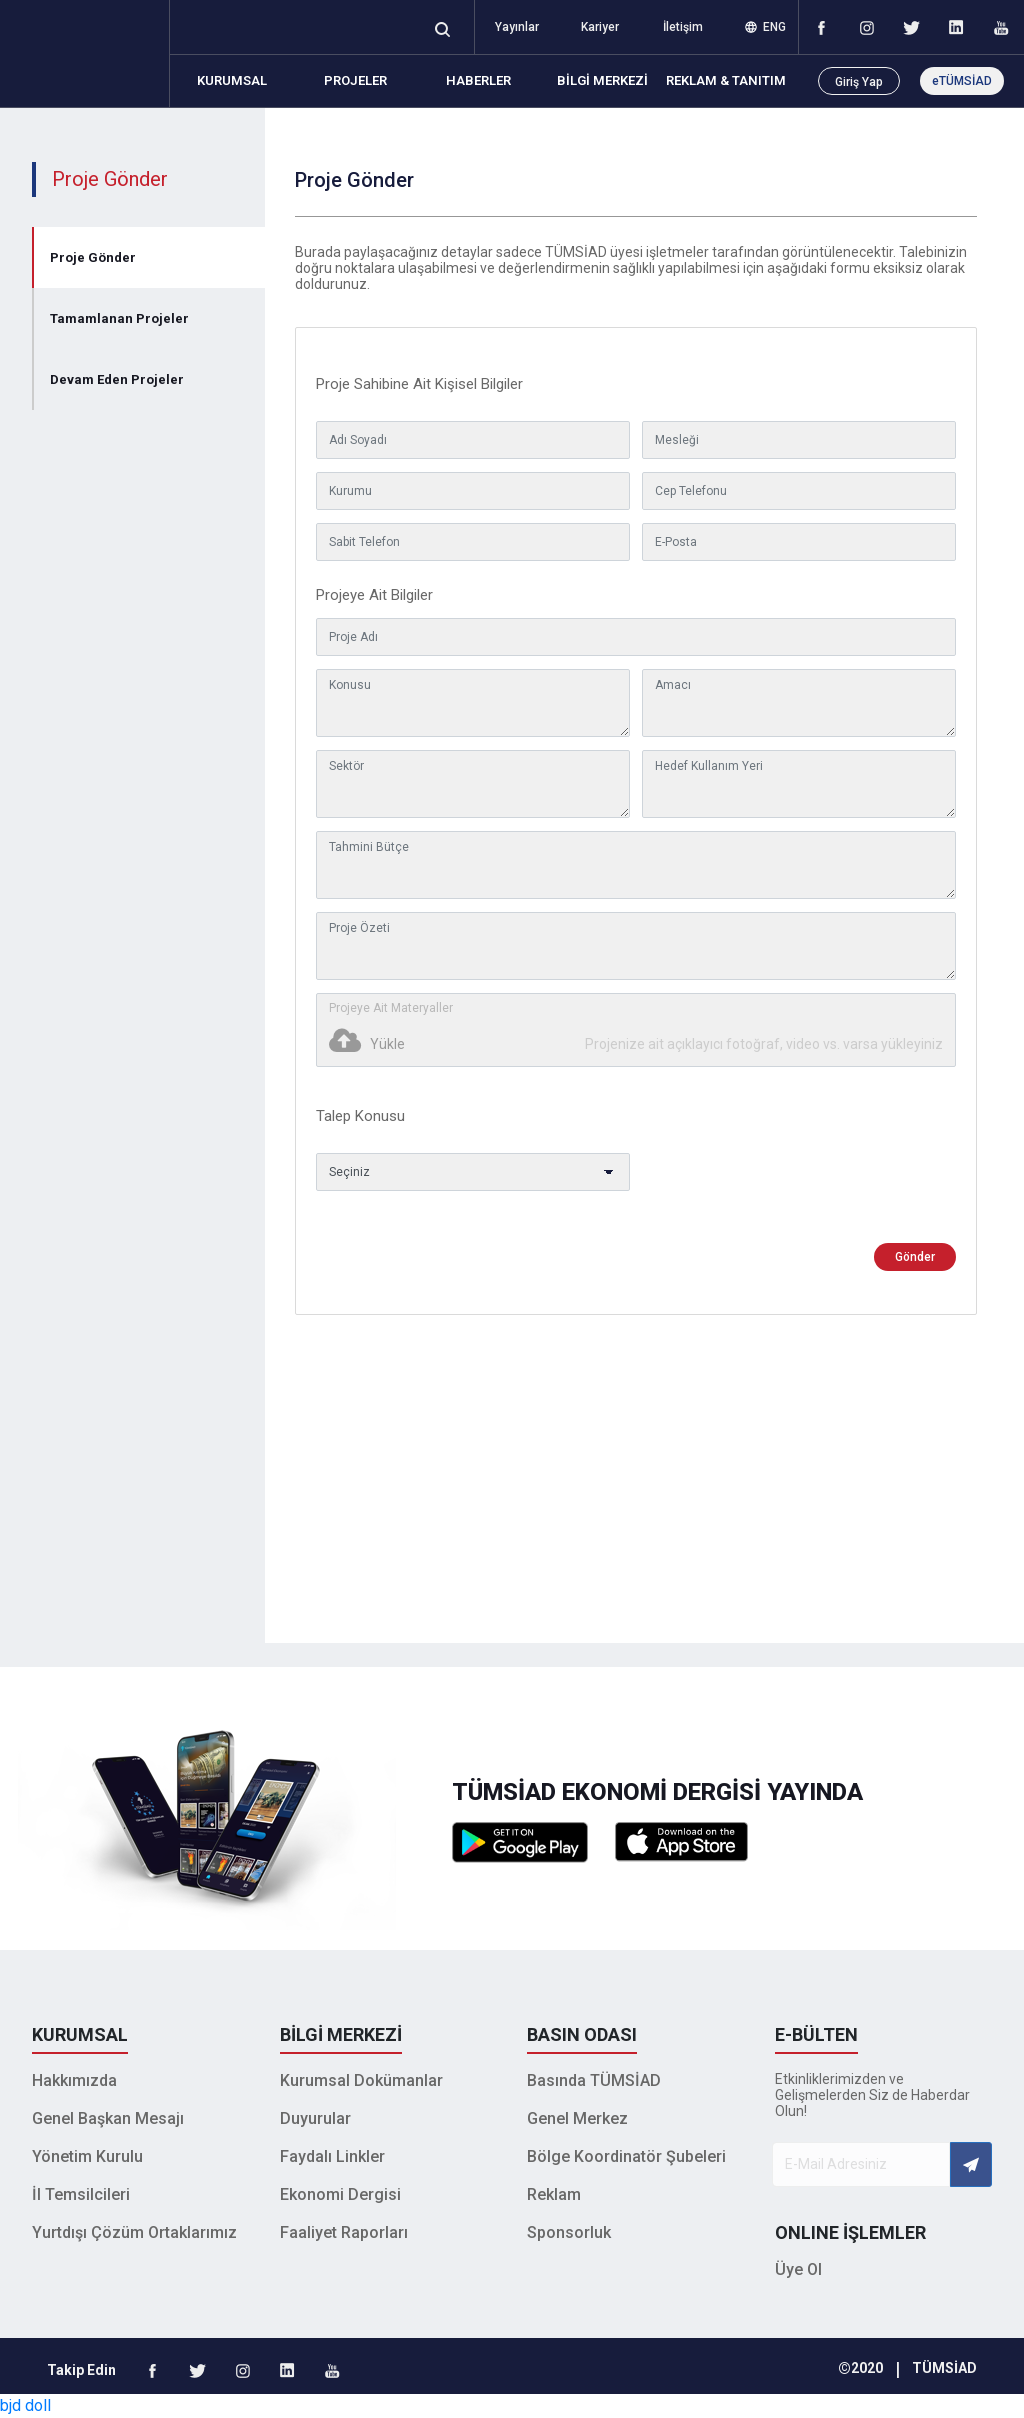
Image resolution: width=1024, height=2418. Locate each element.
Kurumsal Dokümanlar (361, 2080)
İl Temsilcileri (81, 2194)
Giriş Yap (859, 82)
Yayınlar (517, 27)
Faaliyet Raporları (344, 2232)
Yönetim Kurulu (87, 2156)
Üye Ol (798, 2269)
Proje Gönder (93, 257)
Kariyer (600, 27)
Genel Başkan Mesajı (108, 2118)
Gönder (915, 1257)
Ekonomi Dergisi (340, 2194)
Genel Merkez (577, 2118)
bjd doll (25, 2405)
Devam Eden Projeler (117, 379)
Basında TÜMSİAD (594, 2080)
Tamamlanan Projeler (119, 318)
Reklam (554, 2194)
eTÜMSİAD (962, 81)
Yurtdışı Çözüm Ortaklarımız (134, 2232)
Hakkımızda (74, 2080)
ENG (765, 27)
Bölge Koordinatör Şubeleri (626, 2156)
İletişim (683, 27)
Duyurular (315, 2118)
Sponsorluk (569, 2232)
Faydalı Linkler (332, 2156)
